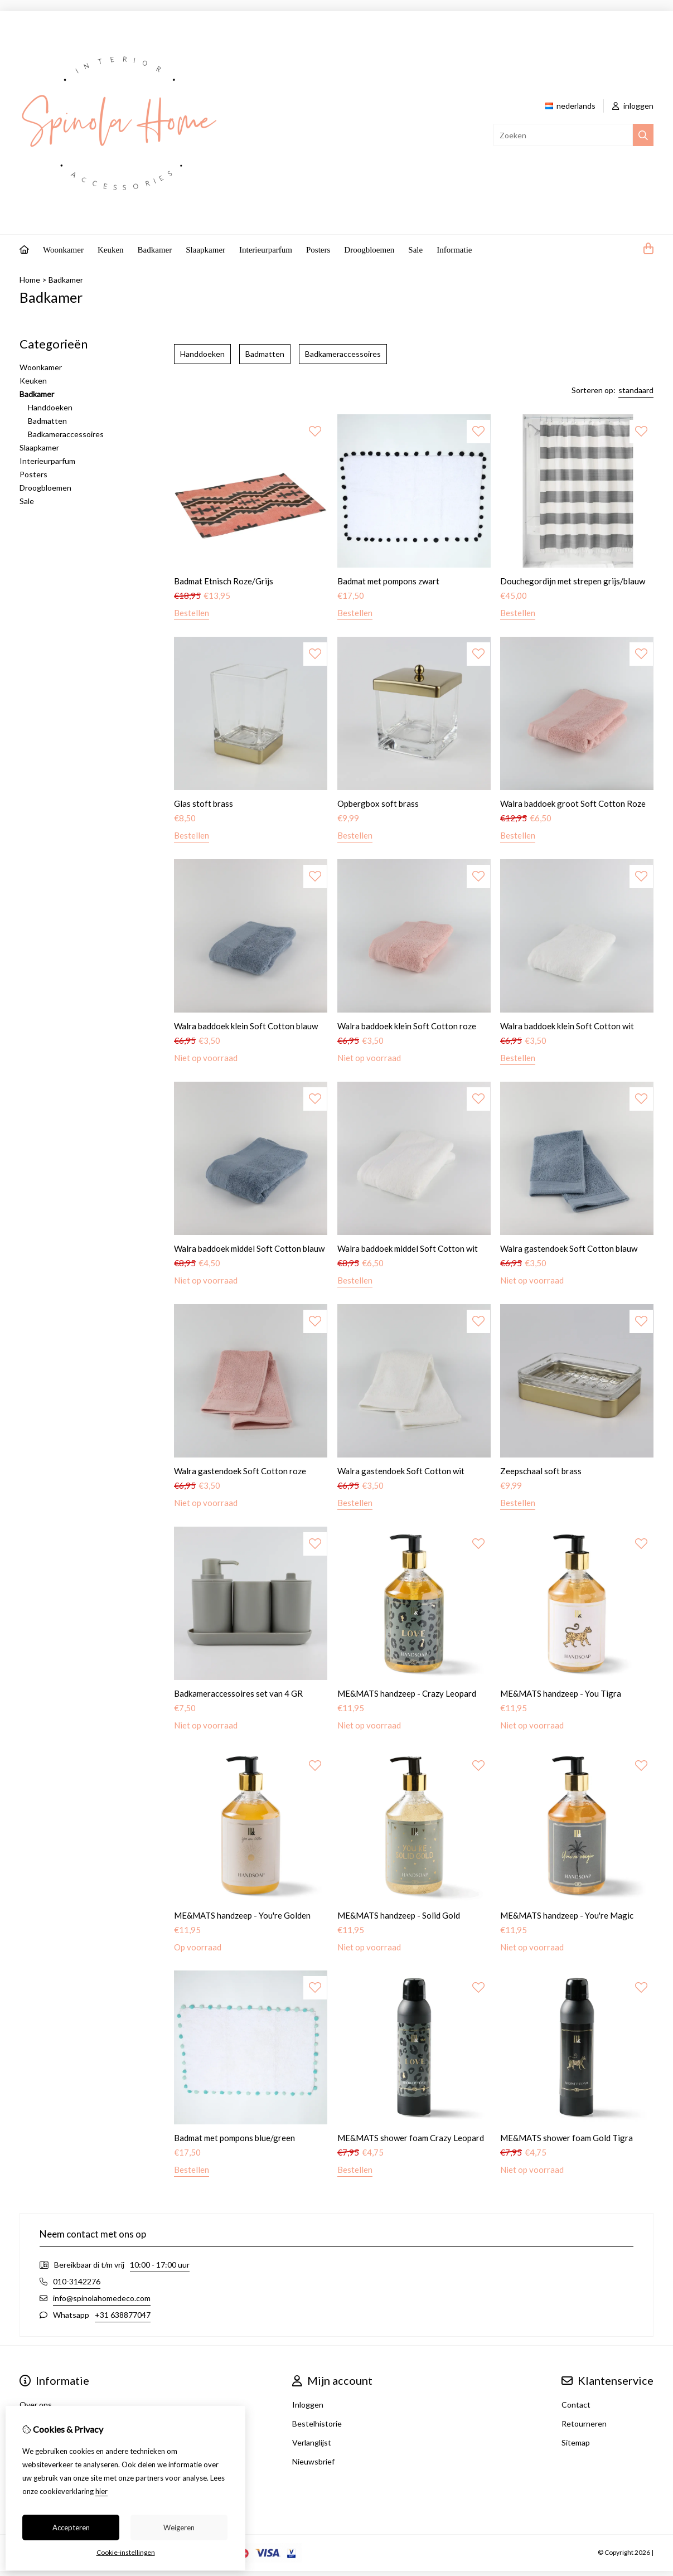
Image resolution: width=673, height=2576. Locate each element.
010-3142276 (76, 2281)
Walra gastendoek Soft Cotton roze (240, 1471)
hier (101, 2491)
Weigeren (179, 2527)
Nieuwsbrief (313, 2461)
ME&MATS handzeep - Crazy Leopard (406, 1693)
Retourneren (584, 2423)
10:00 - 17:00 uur (160, 2264)
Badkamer (155, 249)
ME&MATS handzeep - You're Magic (566, 1915)
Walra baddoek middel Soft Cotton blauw (249, 1248)
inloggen (632, 105)
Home (30, 279)
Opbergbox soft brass (378, 803)
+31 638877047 (123, 2315)
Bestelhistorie (317, 2423)
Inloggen (307, 2404)
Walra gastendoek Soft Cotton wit (400, 1471)
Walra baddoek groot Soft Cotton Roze (573, 803)
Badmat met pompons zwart (388, 581)
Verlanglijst (311, 2442)
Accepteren (71, 2527)
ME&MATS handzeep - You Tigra (560, 1693)
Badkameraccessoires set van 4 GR (238, 1693)
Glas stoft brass (203, 803)
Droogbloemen (369, 249)
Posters (318, 249)
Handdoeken (50, 407)
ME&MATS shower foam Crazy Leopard (410, 2138)
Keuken (111, 249)
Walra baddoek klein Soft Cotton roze (406, 1026)
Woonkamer (63, 249)
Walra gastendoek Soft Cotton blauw (568, 1248)
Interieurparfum (265, 249)
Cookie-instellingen (125, 2552)
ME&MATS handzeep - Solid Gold (398, 1915)
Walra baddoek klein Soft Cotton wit (567, 1026)
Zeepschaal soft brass (541, 1471)
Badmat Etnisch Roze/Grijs (223, 581)
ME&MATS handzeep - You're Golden (242, 1915)
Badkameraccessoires (66, 434)
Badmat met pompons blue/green (234, 2138)
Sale (415, 249)
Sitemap (575, 2442)
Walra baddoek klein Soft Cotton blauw (246, 1026)
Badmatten (47, 420)
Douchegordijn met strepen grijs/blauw (572, 581)
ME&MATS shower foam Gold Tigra (566, 2138)
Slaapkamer (205, 249)
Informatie (454, 249)
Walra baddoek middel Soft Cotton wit (407, 1248)
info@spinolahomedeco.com (102, 2298)
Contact (575, 2404)
